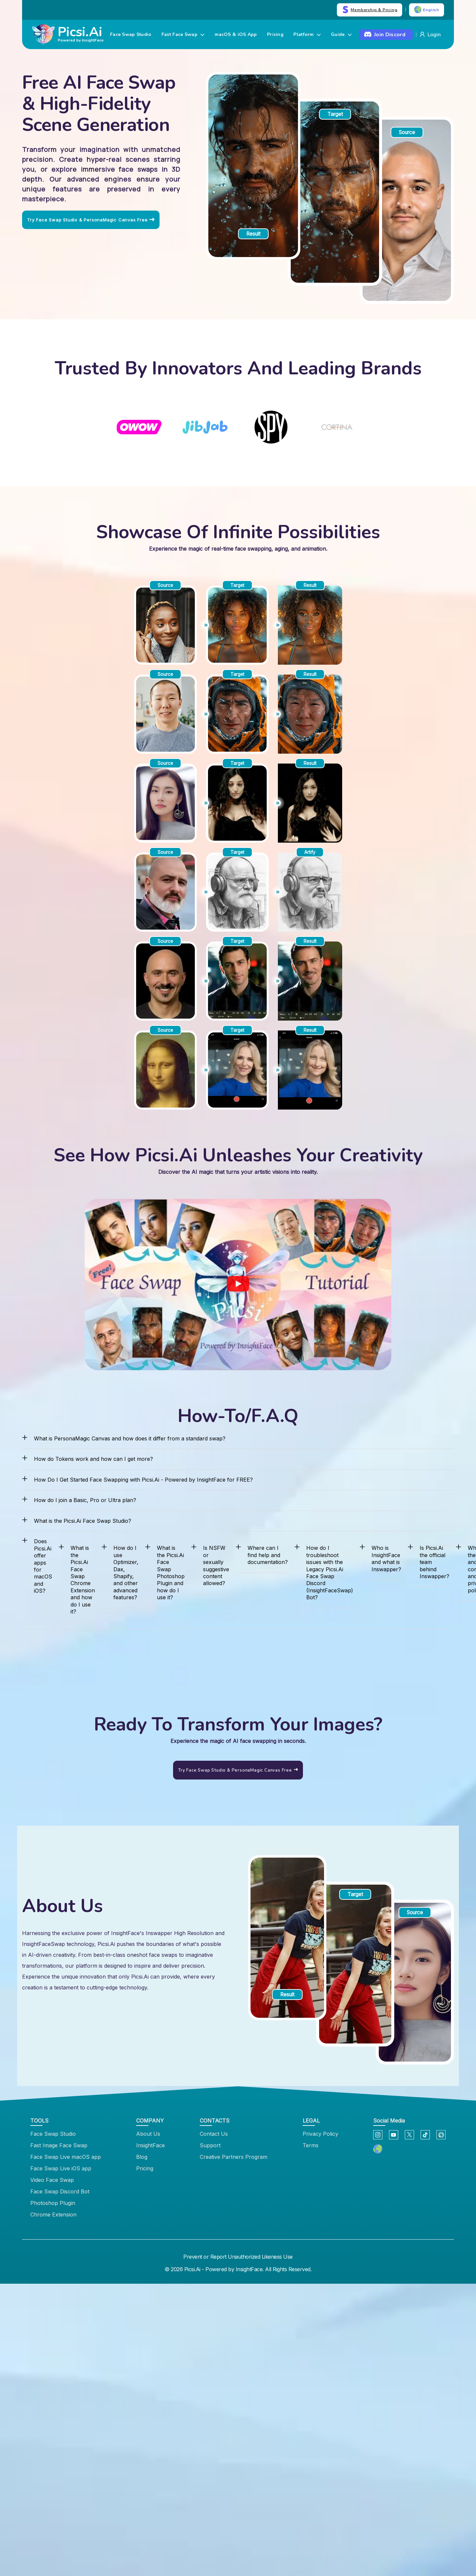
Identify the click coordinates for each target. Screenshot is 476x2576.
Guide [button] (341, 34)
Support (210, 2145)
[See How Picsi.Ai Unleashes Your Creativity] (238, 1284)
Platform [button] (307, 34)
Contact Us (214, 2133)
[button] (377, 2149)
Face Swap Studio (130, 34)
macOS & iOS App (236, 34)
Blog (141, 2157)
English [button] (426, 10)
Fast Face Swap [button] (183, 34)
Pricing (275, 34)
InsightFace (150, 2145)
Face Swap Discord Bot (59, 2191)
